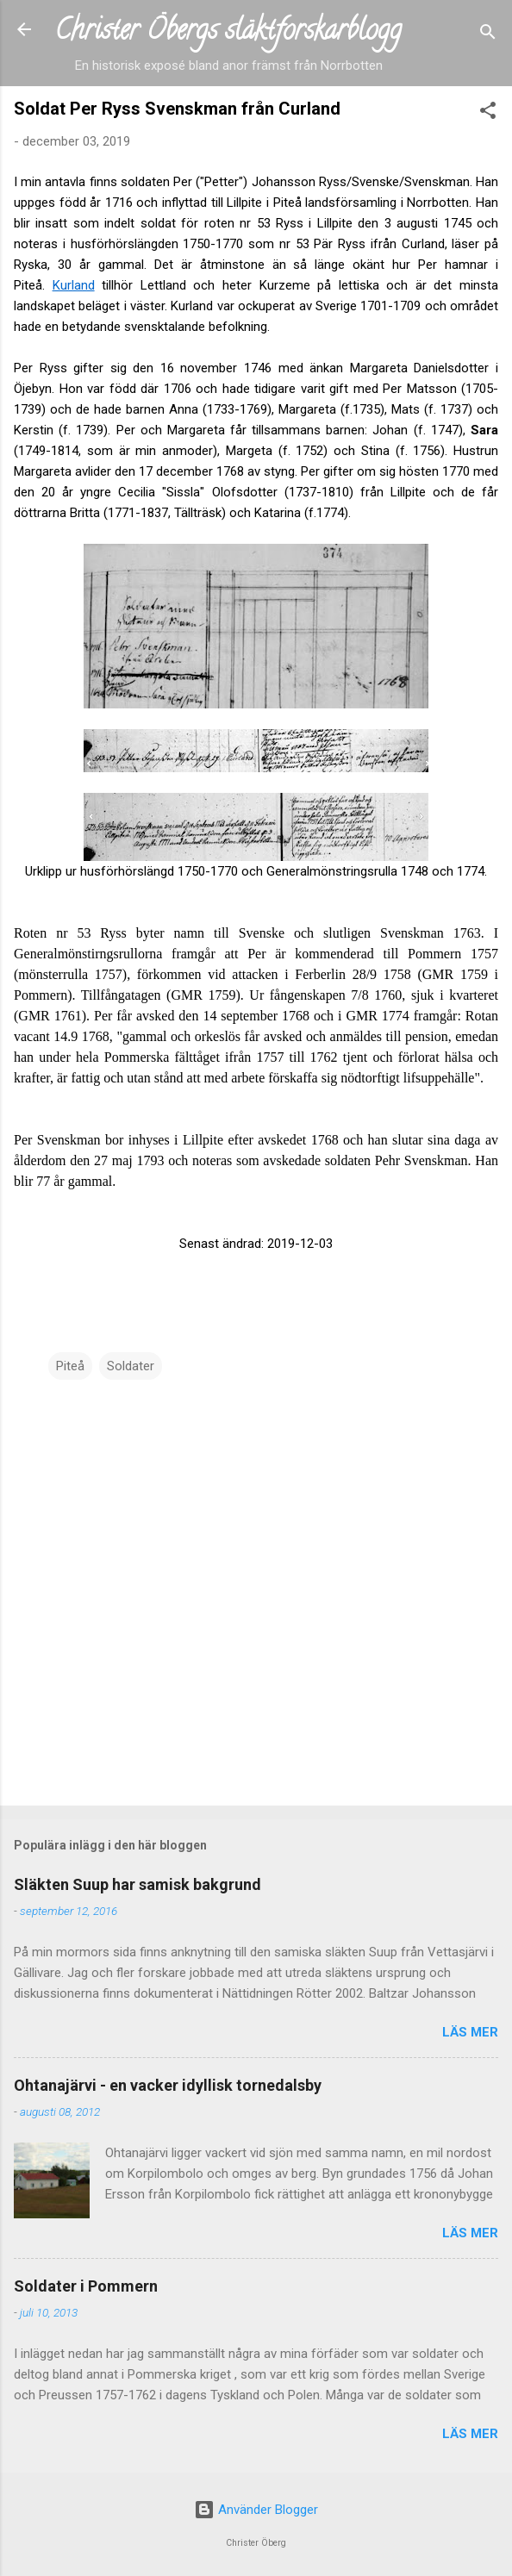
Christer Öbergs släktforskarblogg (228, 32)
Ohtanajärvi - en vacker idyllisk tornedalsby (168, 2085)
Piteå (70, 1366)
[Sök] (488, 35)
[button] (488, 113)
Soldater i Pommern (86, 2286)
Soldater (130, 1366)
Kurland (74, 285)
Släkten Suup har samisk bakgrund (137, 1884)
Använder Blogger (256, 2509)
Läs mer (470, 2032)
